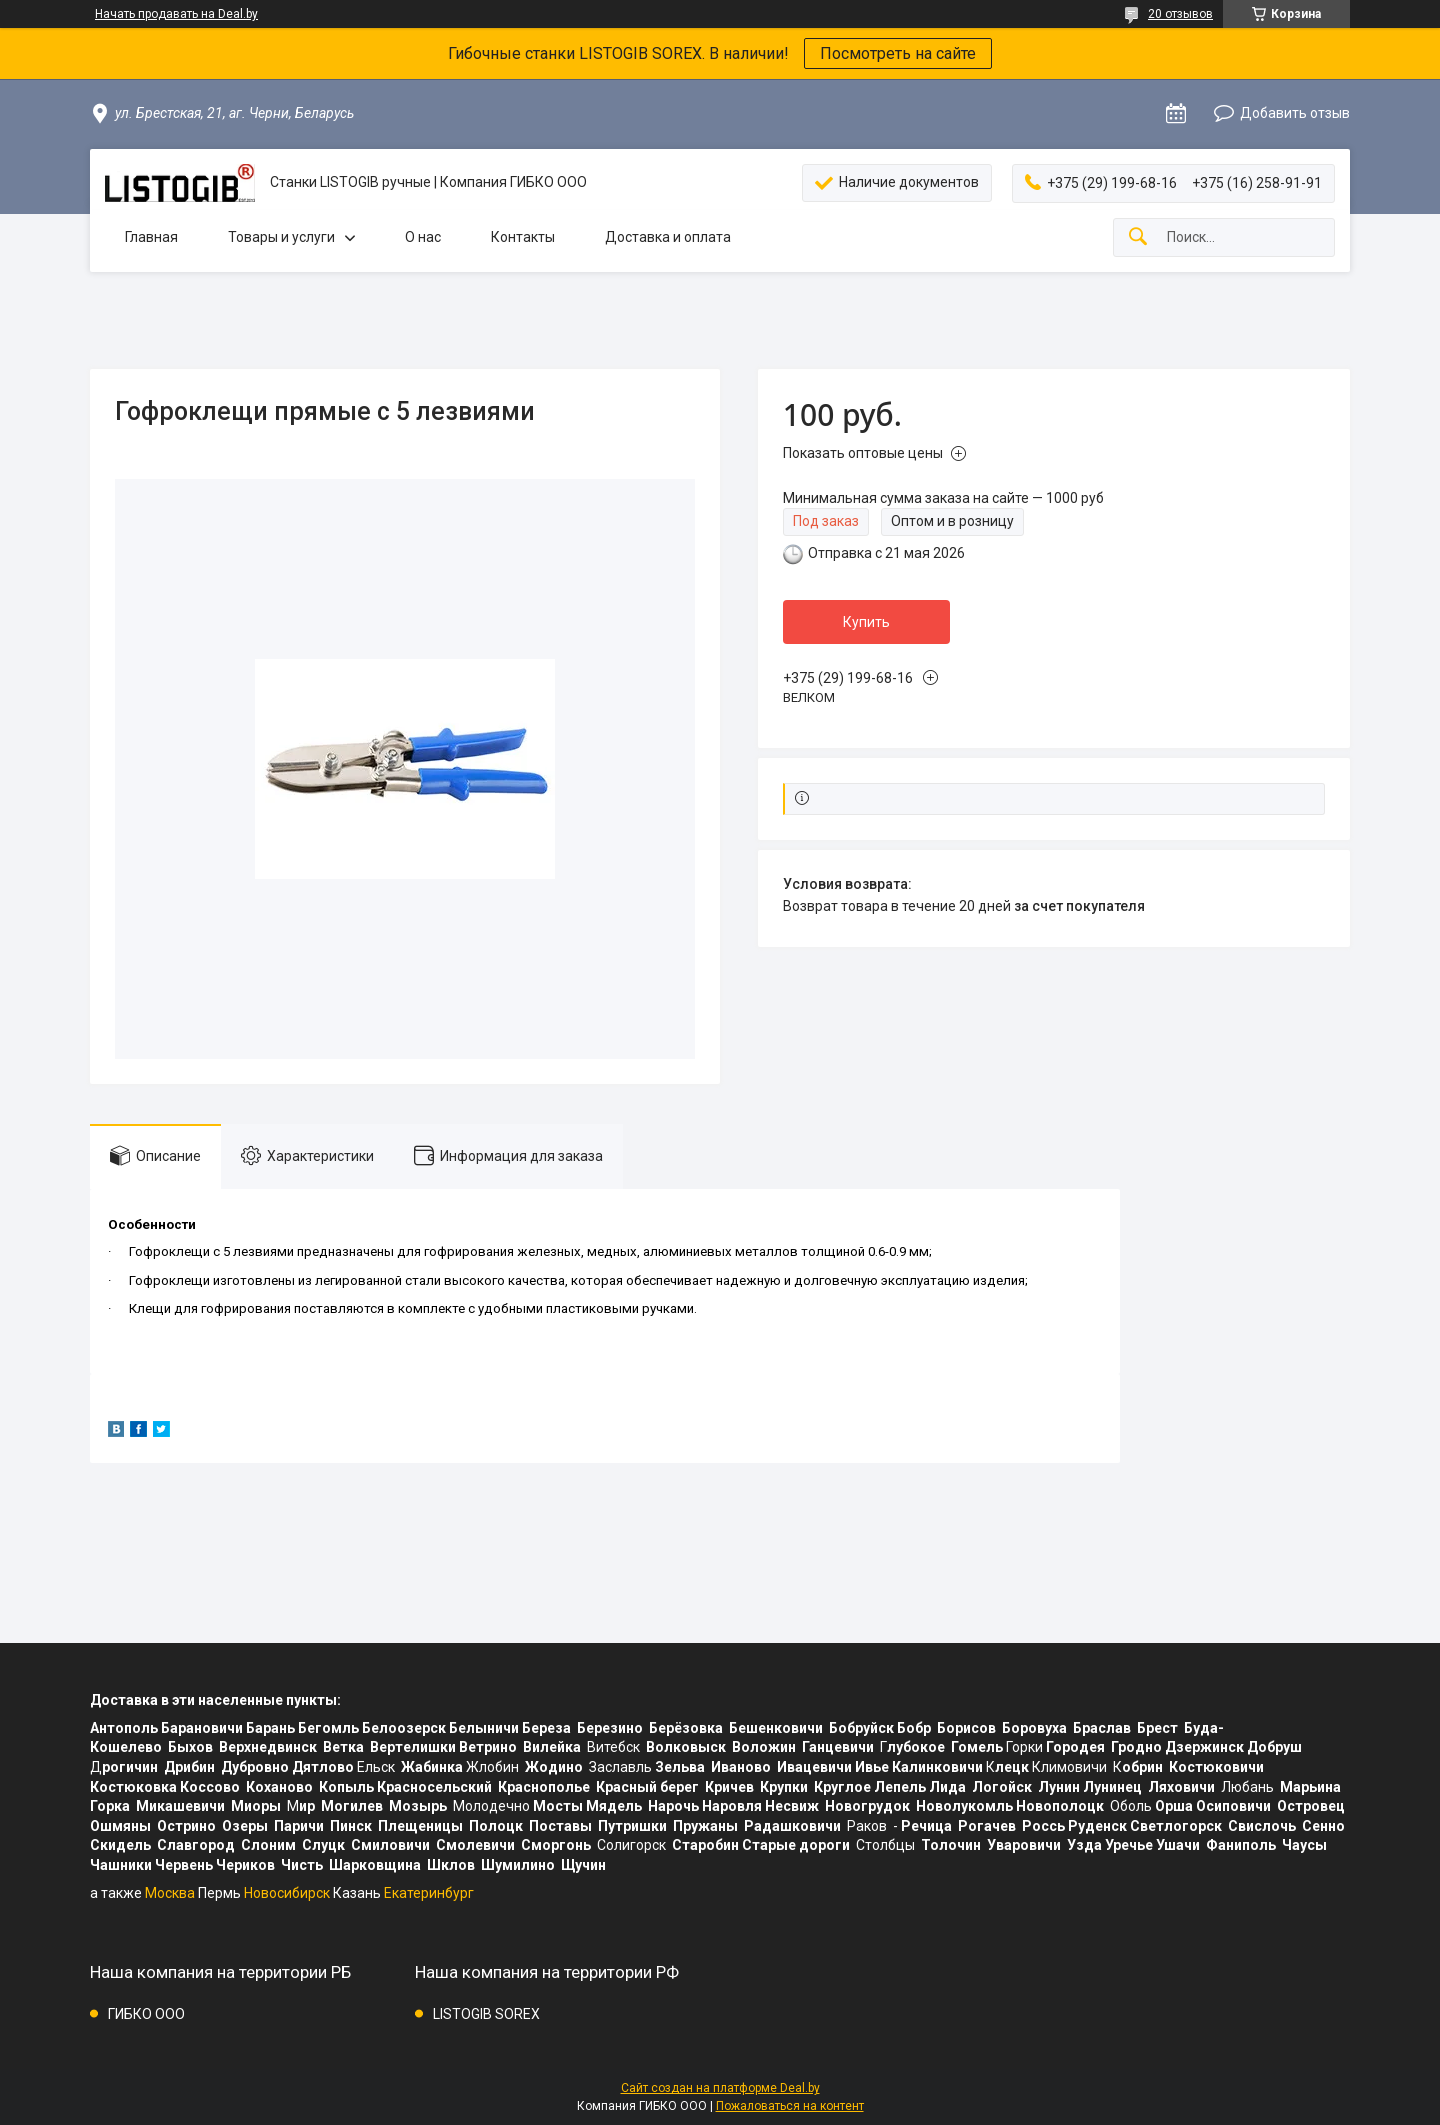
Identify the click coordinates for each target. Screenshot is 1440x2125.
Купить (866, 622)
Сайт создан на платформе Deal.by (720, 2088)
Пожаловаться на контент (790, 2106)
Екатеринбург (429, 1893)
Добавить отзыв (1295, 113)
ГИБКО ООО (146, 2014)
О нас (423, 237)
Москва (170, 1893)
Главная (151, 237)
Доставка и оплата (668, 237)
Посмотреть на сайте (898, 53)
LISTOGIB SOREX (486, 2014)
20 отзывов (1180, 14)
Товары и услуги (281, 237)
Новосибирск (287, 1893)
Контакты (523, 237)
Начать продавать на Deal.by (176, 14)
